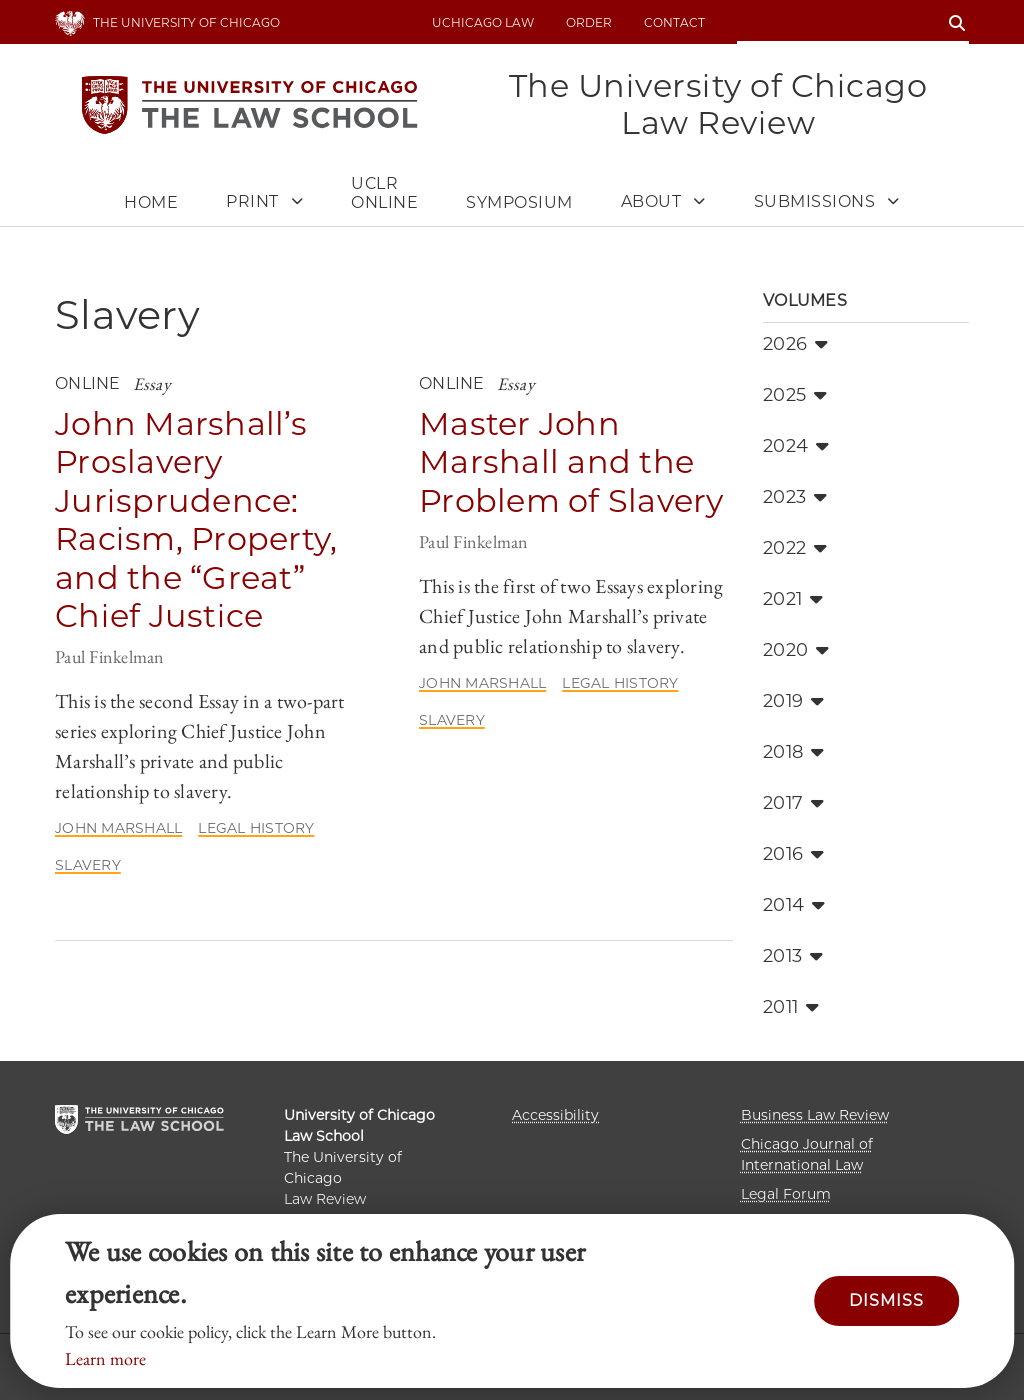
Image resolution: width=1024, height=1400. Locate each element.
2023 (795, 497)
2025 (795, 395)
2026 (795, 344)
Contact (674, 22)
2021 (793, 599)
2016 (793, 854)
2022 (795, 548)
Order (589, 22)
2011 (791, 1007)
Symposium (519, 202)
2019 (793, 701)
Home (151, 202)
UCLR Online (384, 193)
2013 (793, 956)
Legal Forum (786, 1194)
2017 (793, 803)
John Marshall (118, 828)
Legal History (256, 828)
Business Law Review (815, 1115)
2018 (793, 752)
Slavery (88, 865)
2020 (796, 650)
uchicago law (483, 22)
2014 (794, 905)
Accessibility (555, 1115)
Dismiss (886, 1300)
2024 (796, 446)
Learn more (105, 1358)
